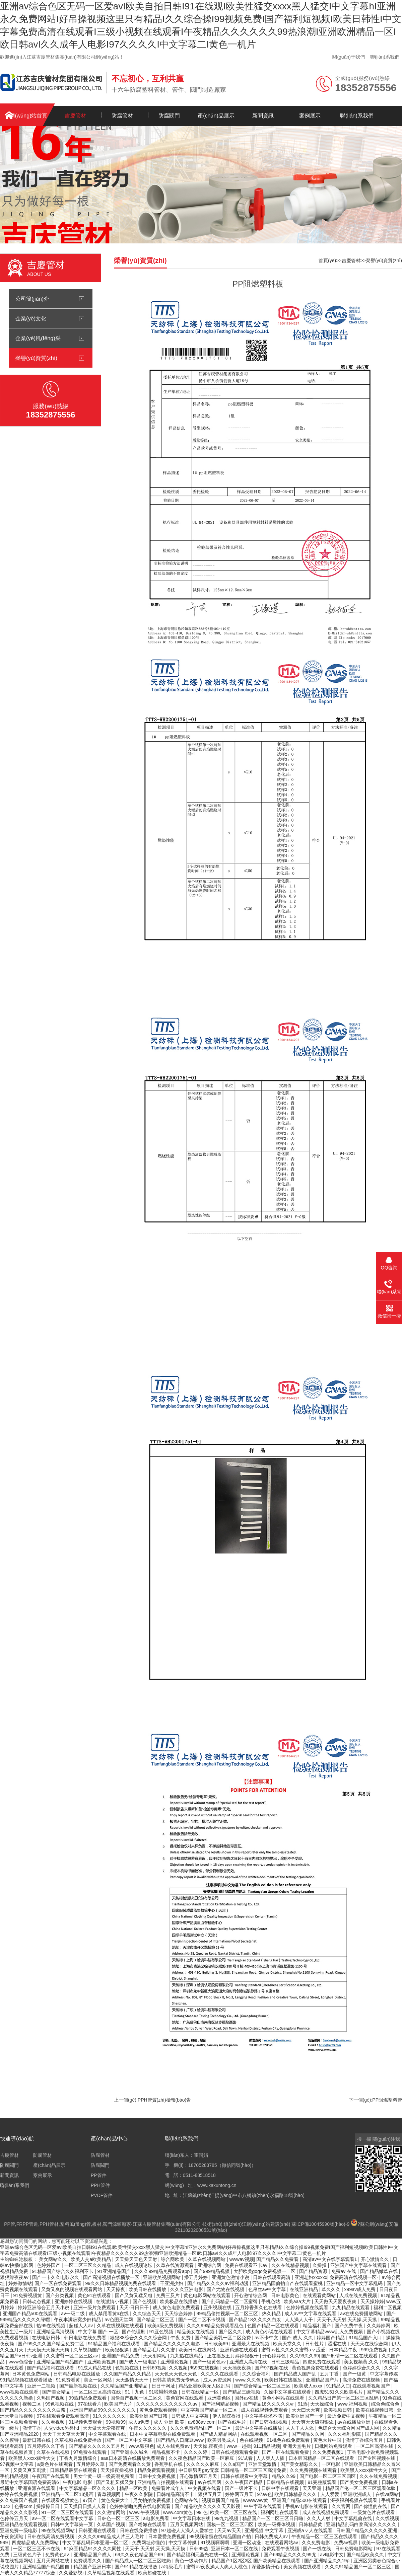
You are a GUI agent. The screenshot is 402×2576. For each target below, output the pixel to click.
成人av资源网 (218, 2379)
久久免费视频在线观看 (314, 2470)
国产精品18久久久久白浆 (255, 2319)
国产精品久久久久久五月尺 (97, 2446)
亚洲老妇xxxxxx (310, 2277)
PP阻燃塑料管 (387, 2100)
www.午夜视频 (144, 2512)
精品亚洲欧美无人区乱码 (205, 2386)
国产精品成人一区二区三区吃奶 (138, 2560)
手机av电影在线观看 (307, 2506)
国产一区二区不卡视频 (202, 2319)
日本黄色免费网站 (31, 2373)
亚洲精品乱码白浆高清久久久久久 (362, 2524)
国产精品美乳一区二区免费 (223, 2337)
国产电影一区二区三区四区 (328, 2476)
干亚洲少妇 (172, 2283)
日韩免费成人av (272, 2536)
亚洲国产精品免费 (121, 2355)
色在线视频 (252, 2440)
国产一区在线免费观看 (59, 2283)
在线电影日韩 (46, 2337)
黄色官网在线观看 (185, 2398)
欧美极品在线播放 (179, 2301)
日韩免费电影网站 (354, 2548)
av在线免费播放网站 (362, 2313)
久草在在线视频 (54, 2452)
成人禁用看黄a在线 (109, 2313)
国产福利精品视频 (220, 2404)
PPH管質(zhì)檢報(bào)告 (164, 2100)
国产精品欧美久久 (365, 2554)
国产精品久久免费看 (278, 2259)
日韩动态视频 (37, 2301)
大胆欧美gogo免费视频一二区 (265, 2271)
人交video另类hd (62, 2428)
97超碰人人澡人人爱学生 (187, 2530)
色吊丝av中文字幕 (267, 2289)
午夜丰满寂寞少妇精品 (78, 2319)
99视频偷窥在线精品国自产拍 (220, 2536)
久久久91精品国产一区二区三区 (358, 2566)
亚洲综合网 (210, 2265)
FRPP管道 (27, 2224)
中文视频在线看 (205, 2488)
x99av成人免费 (360, 2289)
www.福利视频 (352, 2404)
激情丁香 (31, 2428)
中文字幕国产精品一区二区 (210, 2410)
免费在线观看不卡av (247, 2265)
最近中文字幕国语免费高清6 (30, 2482)
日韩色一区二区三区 (119, 2518)
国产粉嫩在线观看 (148, 2524)
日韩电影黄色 (285, 2295)
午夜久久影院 (139, 2494)
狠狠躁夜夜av (15, 2277)
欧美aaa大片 (298, 2301)
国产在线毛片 (233, 2422)
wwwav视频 (241, 2259)
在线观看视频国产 (371, 2386)
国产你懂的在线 (371, 2506)
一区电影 (332, 2464)
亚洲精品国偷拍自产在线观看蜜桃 (288, 2283)
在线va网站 (387, 2494)
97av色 (264, 2494)
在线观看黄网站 (320, 2295)
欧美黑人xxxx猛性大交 (32, 2458)
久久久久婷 (196, 2452)
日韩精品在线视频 (285, 2482)
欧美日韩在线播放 (148, 2289)
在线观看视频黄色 (60, 2500)
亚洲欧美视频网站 (162, 2277)
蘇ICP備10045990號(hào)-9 (320, 2224)
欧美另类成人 (222, 2440)
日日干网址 (163, 2386)
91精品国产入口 (366, 2337)
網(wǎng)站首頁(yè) (28, 119)
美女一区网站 (98, 2379)
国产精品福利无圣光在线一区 (198, 2554)
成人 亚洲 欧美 (169, 2422)
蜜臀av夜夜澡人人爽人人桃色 (217, 2566)
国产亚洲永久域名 (130, 2452)
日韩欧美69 (216, 2343)
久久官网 (342, 2506)
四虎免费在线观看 (322, 2361)
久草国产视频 (111, 2524)
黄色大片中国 (328, 2440)
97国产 (90, 2500)
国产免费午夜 (349, 2325)
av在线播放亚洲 (354, 2422)
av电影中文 (332, 2554)
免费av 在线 (344, 2271)
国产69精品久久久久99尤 (291, 2554)
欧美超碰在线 (153, 2572)
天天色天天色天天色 (176, 2373)
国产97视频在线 (272, 2367)
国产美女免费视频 (359, 2482)
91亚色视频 (161, 2331)
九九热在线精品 (187, 2355)
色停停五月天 (14, 2518)
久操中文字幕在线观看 (288, 2392)
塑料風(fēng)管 (75, 2224)
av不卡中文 (267, 2337)
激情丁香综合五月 (364, 2440)
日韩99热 (199, 2548)
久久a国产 (234, 2464)
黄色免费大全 (116, 2500)
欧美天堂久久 (288, 2343)
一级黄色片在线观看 (374, 2512)
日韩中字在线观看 (280, 2488)
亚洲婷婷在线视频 (74, 2301)
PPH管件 (100, 2185)
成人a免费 (139, 2422)
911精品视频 (267, 2446)
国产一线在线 (317, 2548)
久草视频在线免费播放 (79, 2440)
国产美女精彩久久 (299, 2464)
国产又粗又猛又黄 (115, 2482)
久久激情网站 (112, 2512)
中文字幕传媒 (384, 2373)
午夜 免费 (181, 2337)
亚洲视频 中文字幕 (265, 2530)
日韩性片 (315, 2343)
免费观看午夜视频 (281, 2548)
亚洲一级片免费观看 (95, 2307)
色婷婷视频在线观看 (308, 2307)
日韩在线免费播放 (139, 2530)
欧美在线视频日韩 (375, 2410)
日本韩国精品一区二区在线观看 (321, 2458)
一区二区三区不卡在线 (37, 2548)
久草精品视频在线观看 (111, 2572)
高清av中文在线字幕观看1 (330, 2259)
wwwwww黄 (256, 2500)
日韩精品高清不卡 (175, 2494)
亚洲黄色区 (219, 2398)
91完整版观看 (322, 2482)
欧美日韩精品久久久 (296, 2494)
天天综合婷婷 (179, 2313)
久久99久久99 (304, 2355)
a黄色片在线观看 (55, 2464)
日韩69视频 (154, 2367)
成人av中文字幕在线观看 (311, 2313)
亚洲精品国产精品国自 (46, 2566)
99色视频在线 (60, 2404)
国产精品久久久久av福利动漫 (218, 2283)
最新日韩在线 (37, 2440)
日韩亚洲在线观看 (97, 2530)
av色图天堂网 (119, 2319)
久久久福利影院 (345, 2434)
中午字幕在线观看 (263, 2506)
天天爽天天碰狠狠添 (313, 2422)
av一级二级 (73, 2313)
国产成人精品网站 (218, 2434)
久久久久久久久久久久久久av (167, 2404)
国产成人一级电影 (138, 2361)
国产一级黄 (355, 2373)
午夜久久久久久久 (148, 2428)
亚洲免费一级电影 (19, 2530)
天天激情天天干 (133, 2379)
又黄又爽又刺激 (30, 2470)
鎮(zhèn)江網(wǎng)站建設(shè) (257, 2224)
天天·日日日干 (134, 2307)
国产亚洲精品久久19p (327, 2560)
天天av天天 (229, 2530)
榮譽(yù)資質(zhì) (36, 358)
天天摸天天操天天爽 (49, 2349)
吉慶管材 (75, 116)
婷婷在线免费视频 (19, 2494)
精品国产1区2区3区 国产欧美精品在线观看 (256, 2560)
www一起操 (239, 2446)
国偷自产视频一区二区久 (137, 2398)
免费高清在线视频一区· (354, 2277)
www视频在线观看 (20, 2392)
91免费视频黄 (28, 2295)
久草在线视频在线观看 (121, 2325)
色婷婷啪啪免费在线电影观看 (141, 2506)
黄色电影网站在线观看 (208, 2295)
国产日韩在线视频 (269, 2422)
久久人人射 (319, 2518)
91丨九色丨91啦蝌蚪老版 (152, 2392)
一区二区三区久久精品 (88, 2265)
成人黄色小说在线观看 (270, 2331)
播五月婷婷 (196, 2277)
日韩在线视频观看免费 (235, 2452)
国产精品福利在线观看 (51, 2367)
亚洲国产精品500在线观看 (31, 2313)
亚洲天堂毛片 (297, 2446)
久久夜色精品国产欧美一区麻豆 (202, 2458)
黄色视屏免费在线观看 (316, 2367)
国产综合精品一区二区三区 (263, 2386)
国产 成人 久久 (298, 2337)
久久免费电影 (316, 2542)
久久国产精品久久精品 (128, 2373)
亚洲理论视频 (175, 2361)
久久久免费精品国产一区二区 (201, 2428)
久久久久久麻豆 (203, 2464)
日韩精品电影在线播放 (77, 2373)
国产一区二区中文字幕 (129, 2440)
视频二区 (32, 2404)
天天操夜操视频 (117, 2470)
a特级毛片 (172, 2566)
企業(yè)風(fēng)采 (38, 338)
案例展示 (310, 116)
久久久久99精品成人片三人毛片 (111, 2536)
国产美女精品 (57, 2392)
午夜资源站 (12, 2536)
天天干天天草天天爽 (64, 2434)
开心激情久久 (375, 2259)
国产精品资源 (314, 2271)
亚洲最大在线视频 (251, 2343)
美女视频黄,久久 (362, 2361)
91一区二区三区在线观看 (67, 2512)
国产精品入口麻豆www (180, 2440)
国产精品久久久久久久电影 (172, 2343)
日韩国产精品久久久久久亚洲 (367, 2530)
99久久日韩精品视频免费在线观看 (121, 2283)
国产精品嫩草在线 (379, 2271)
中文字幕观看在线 (107, 2434)
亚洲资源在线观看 (37, 2488)
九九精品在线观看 (351, 2307)
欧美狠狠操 (117, 2349)
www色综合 (21, 2361)
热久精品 (272, 2313)
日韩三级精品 (285, 2361)
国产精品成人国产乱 (296, 2373)
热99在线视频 (51, 2325)
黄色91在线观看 (95, 2295)
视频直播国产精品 (221, 2500)
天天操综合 (322, 2404)
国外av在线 (247, 2398)
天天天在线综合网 (369, 2343)
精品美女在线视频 (196, 2331)
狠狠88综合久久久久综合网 (139, 2337)
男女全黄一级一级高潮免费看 (104, 2476)
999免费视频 (375, 2349)
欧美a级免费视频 (165, 2325)
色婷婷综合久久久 (362, 2367)
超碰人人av (81, 2325)
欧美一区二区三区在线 (234, 2512)
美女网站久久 (53, 2259)
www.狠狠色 (141, 2446)
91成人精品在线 (95, 2367)
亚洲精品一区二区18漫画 (67, 2494)
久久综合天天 (147, 2313)
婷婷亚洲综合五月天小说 (44, 2307)
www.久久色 (248, 2379)
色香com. (24, 2506)
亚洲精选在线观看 (239, 2349)
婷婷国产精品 (331, 2337)
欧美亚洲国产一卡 (305, 2416)
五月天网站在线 (54, 2560)
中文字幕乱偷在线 (353, 2518)
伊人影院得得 (227, 2416)
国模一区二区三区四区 (231, 2524)
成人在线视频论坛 (134, 2265)
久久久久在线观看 (220, 2373)
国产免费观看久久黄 (130, 2464)
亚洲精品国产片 (323, 2379)
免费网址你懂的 (149, 2542)
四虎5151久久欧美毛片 (339, 2392)
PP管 (9, 2224)
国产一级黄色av (210, 2361)
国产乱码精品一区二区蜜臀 (230, 2301)
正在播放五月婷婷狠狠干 (233, 2355)
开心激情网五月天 (199, 2476)
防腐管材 (122, 116)
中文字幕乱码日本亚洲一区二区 (95, 2542)
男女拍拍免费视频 (152, 2500)
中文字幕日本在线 (192, 2518)
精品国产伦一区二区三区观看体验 (361, 2488)
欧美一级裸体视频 (277, 2524)
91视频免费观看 (86, 2422)
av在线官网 (209, 2482)
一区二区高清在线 (375, 2446)
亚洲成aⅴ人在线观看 (310, 2530)
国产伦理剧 (134, 2331)
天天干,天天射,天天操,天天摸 (348, 2319)
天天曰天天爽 (306, 2410)
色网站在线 (187, 2500)
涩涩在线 (338, 2343)
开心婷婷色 (274, 2355)
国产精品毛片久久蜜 (154, 2349)
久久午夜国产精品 (244, 2482)
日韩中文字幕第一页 (72, 2524)
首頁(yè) (327, 260)
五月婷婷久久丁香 (46, 2446)
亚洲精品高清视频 (56, 2331)
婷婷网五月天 (240, 2494)
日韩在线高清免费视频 (51, 2536)
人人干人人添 (300, 2428)
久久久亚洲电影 (187, 2289)
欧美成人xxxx (309, 2386)
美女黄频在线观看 (302, 2566)
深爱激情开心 (266, 2566)
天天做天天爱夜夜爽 (336, 2301)
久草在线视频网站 (207, 2259)
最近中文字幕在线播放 (259, 2428)
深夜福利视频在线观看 (354, 2500)
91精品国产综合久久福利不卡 (63, 2271)
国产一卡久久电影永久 (56, 2277)
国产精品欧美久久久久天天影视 (208, 2506)
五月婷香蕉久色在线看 (259, 2307)
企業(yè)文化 (30, 318)
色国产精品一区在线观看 (273, 2325)
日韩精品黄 (311, 2524)
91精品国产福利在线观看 (114, 2343)
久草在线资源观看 (175, 2265)
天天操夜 (116, 2289)
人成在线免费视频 (358, 2295)
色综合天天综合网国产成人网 (349, 2428)
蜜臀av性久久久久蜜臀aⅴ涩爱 (293, 2349)
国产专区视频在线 (377, 2458)
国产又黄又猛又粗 (134, 2295)
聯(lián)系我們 (384, 57)
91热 (303, 2404)
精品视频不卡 (166, 2452)
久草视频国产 (88, 2349)
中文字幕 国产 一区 (99, 2331)
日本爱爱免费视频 (167, 2536)
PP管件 (99, 2175)
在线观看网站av (282, 2542)
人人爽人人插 (271, 2458)
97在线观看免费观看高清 (63, 2416)
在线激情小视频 (113, 2301)
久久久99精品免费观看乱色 (216, 2325)
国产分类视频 (60, 2295)
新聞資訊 (263, 116)
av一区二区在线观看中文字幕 (63, 2518)
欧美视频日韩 (338, 2410)
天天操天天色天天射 (136, 2259)
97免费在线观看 (90, 2452)
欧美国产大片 (119, 2404)
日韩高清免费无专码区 (176, 2379)
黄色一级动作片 (192, 2560)
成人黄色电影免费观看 (177, 2307)
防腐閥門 (169, 116)
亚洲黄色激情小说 (231, 2277)
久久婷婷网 (379, 2325)
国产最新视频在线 (78, 2386)
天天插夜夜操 (237, 2367)
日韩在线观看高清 (272, 2277)
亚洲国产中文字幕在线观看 (359, 2265)
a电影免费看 (157, 2518)
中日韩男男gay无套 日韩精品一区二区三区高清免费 (233, 2470)
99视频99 (116, 2422)
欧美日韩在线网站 (198, 2349)
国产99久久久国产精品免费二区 (51, 2343)
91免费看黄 (68, 2379)
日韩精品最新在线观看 (74, 2470)
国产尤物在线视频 (226, 2289)
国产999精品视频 (212, 2271)
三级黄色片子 (28, 2554)
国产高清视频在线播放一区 (112, 2277)
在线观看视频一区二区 (265, 2434)
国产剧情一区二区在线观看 (350, 2355)
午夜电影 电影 (78, 2482)
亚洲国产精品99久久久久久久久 (103, 2410)
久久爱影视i (72, 2572)
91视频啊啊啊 (215, 2542)
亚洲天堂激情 (263, 2464)
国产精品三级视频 (242, 2392)
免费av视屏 (346, 2542)
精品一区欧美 (134, 2488)
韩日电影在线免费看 (86, 2337)
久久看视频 (53, 2422)
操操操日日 (48, 2506)
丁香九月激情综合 (78, 2458)
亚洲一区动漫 (247, 2542)
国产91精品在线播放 (136, 2566)
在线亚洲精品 (304, 2289)
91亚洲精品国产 (114, 2271)
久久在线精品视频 (290, 2265)
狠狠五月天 (210, 2494)
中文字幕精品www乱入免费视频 (330, 2331)
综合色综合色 (386, 2404)
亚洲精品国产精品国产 (61, 2361)
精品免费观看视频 (156, 2470)
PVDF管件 (102, 2195)
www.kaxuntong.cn (217, 2185)
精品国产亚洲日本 (92, 2566)
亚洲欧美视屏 (102, 2361)
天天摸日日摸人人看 (85, 2506)
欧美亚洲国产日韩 (149, 2416)
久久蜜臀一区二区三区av (72, 2355)
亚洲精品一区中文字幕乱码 (355, 2283)
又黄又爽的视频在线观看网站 (72, 2289)
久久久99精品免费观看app (162, 2271)
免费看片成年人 (168, 2488)
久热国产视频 (51, 2398)
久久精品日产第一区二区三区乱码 (344, 2398)
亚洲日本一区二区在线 (235, 2548)
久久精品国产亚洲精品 (124, 2386)
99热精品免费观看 (88, 2398)
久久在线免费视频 (378, 2476)
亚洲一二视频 (42, 2386)
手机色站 (271, 2301)
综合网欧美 (173, 2259)
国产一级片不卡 (242, 2488)
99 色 (201, 2512)
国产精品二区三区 (156, 2319)
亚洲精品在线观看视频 (24, 2524)
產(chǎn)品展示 (216, 116)
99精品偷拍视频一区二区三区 (228, 2313)
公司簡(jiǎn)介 (32, 299)
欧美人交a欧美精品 (91, 2259)
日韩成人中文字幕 (190, 2416)
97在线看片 (90, 2404)
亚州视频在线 (218, 2307)
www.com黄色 (178, 2512)
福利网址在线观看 (280, 2512)
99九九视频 (227, 2518)
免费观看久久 (88, 2560)
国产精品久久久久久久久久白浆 (33, 2410)
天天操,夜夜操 (208, 2446)
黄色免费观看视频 (158, 2410)
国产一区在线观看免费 (286, 2452)
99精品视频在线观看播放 (26, 2379)
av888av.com (201, 2422)
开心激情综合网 (251, 2295)
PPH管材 (49, 2224)
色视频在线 (127, 2367)
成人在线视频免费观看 (265, 2410)
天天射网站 (155, 2355)
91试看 (246, 2458)
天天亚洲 (313, 2488)
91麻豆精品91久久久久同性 (93, 2548)
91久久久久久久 (109, 2416)
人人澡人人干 (299, 2319)
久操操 (320, 2265)
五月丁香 (330, 2373)
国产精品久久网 (308, 2434)
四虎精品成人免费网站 (36, 2542)
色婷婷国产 (49, 2265)
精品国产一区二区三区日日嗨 (273, 2518)
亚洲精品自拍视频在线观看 (166, 2482)
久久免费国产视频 (19, 2500)
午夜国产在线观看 (51, 2476)
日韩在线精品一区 (200, 2392)
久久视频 (178, 2367)
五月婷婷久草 (91, 2464)
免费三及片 (168, 2295)
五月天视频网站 (187, 2524)
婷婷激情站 (20, 2283)
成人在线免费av (173, 2446)
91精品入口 (338, 2386)
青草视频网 (109, 2494)
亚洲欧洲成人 (358, 2494)
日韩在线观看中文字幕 (245, 2476)
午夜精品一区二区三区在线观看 (324, 2536)
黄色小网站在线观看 (284, 2398)
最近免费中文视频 (346, 2416)
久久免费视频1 (329, 2452)
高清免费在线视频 (361, 2379)
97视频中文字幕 (17, 2464)
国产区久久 (230, 2331)
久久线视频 (388, 2518)
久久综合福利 (257, 2373)
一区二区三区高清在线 (98, 2392)
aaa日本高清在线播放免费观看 (133, 2458)
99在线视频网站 (58, 2530)
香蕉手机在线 (169, 2464)
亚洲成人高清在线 (248, 2361)
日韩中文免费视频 (157, 2476)
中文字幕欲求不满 (264, 2416)
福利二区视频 (388, 2307)
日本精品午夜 (343, 2349)
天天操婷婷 (372, 2301)
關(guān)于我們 (348, 57)
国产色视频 (145, 2301)
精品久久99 (284, 2476)
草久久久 (332, 2289)
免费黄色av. (58, 2554)
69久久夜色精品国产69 (139, 2554)
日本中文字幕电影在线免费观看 (163, 2434)
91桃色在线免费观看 (289, 2440)
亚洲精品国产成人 (93, 2554)
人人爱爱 (331, 2494)
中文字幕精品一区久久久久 (88, 2488)
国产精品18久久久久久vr (269, 2404)
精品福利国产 (317, 2325)
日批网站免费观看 (334, 2446)
